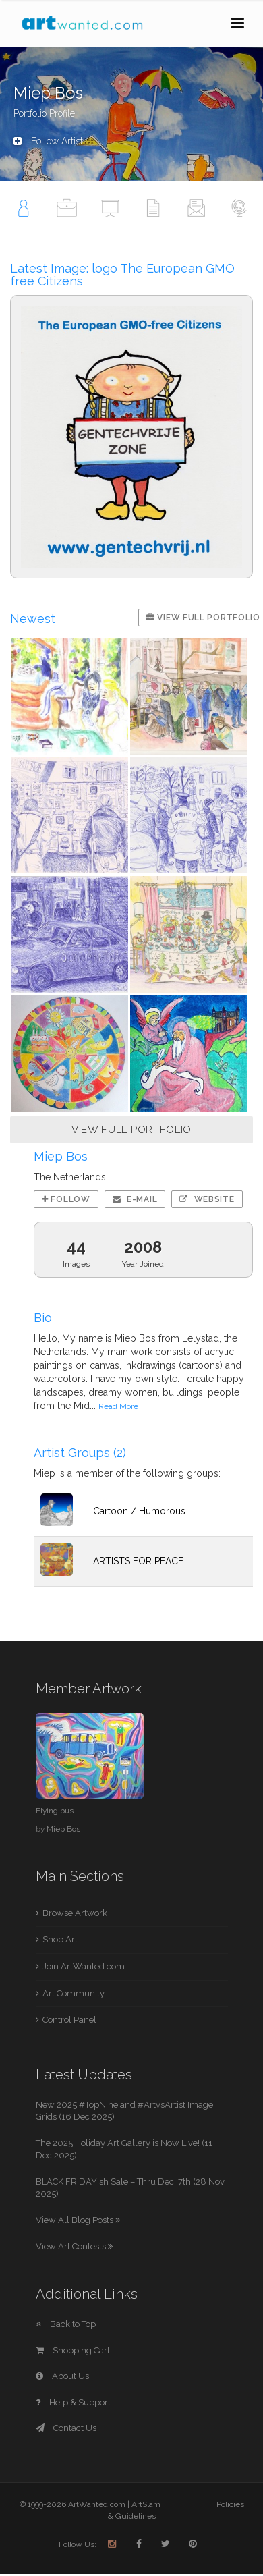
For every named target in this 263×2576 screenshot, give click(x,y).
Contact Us (66, 2428)
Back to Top (66, 2324)
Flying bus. (56, 1810)
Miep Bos (63, 1829)
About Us (62, 2376)
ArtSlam (146, 2504)
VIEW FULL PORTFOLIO (131, 1130)
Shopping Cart (73, 2350)
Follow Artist (48, 141)
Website (206, 1199)
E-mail (135, 1199)
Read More (118, 1406)
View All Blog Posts (78, 2220)
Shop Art (60, 1939)
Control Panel (69, 2020)
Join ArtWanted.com (83, 1966)
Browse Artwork (74, 1913)
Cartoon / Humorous (139, 1511)
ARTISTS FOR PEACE (138, 1561)
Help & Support (73, 2402)
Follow (66, 1199)
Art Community (73, 1993)
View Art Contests (74, 2246)
